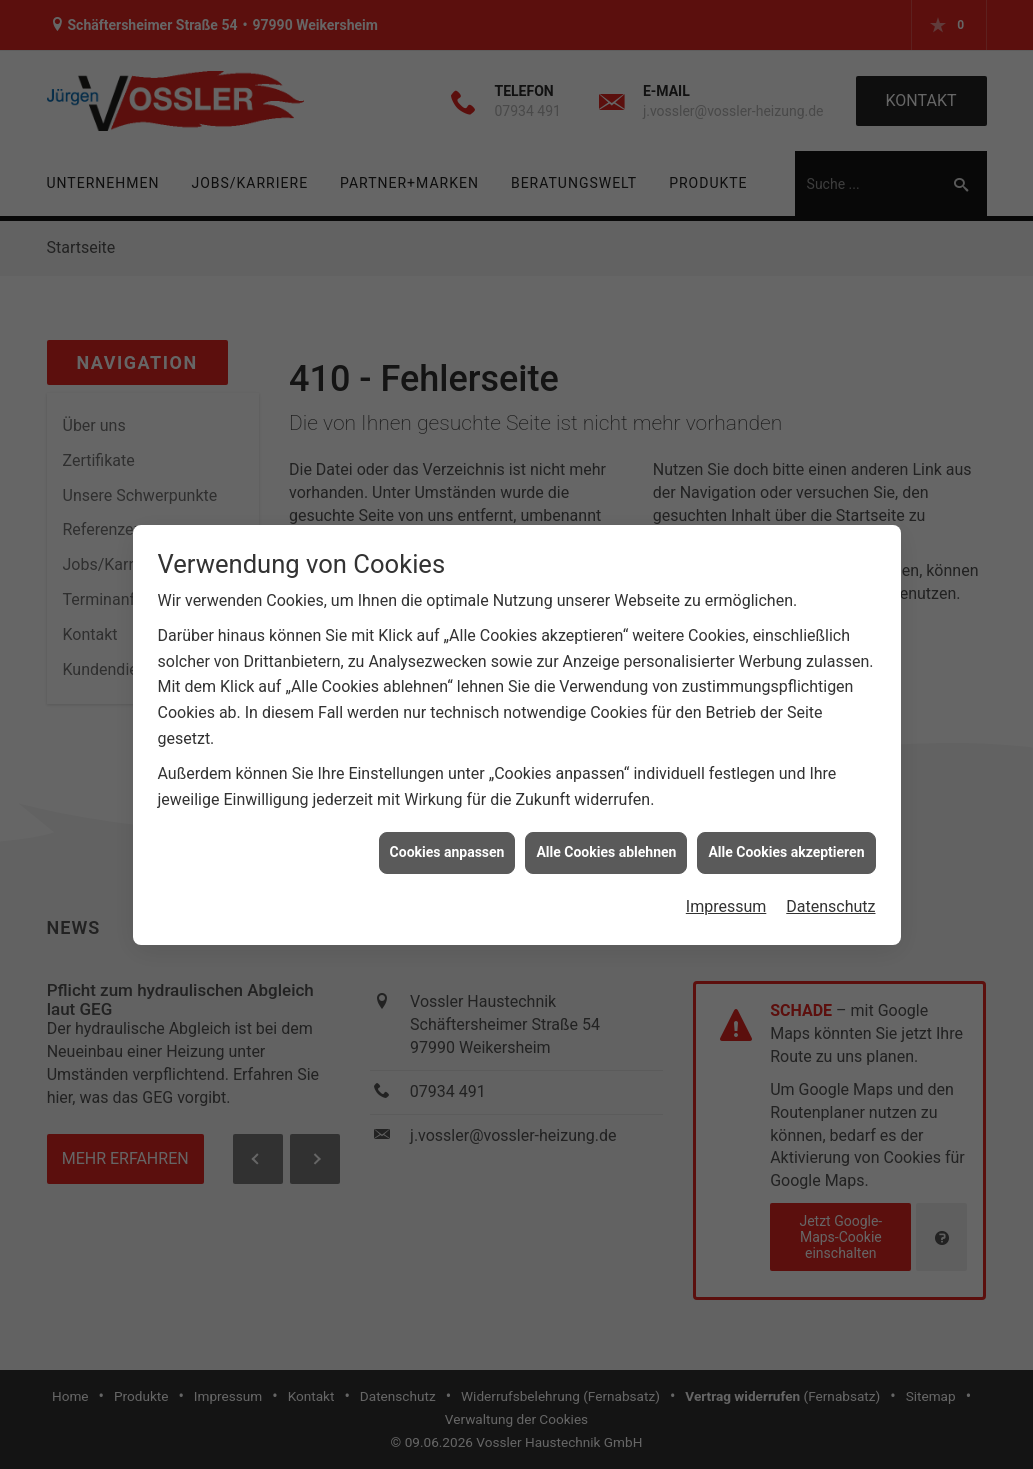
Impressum (726, 896)
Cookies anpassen (447, 843)
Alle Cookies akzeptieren (786, 843)
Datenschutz (830, 896)
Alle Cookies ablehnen (606, 843)
